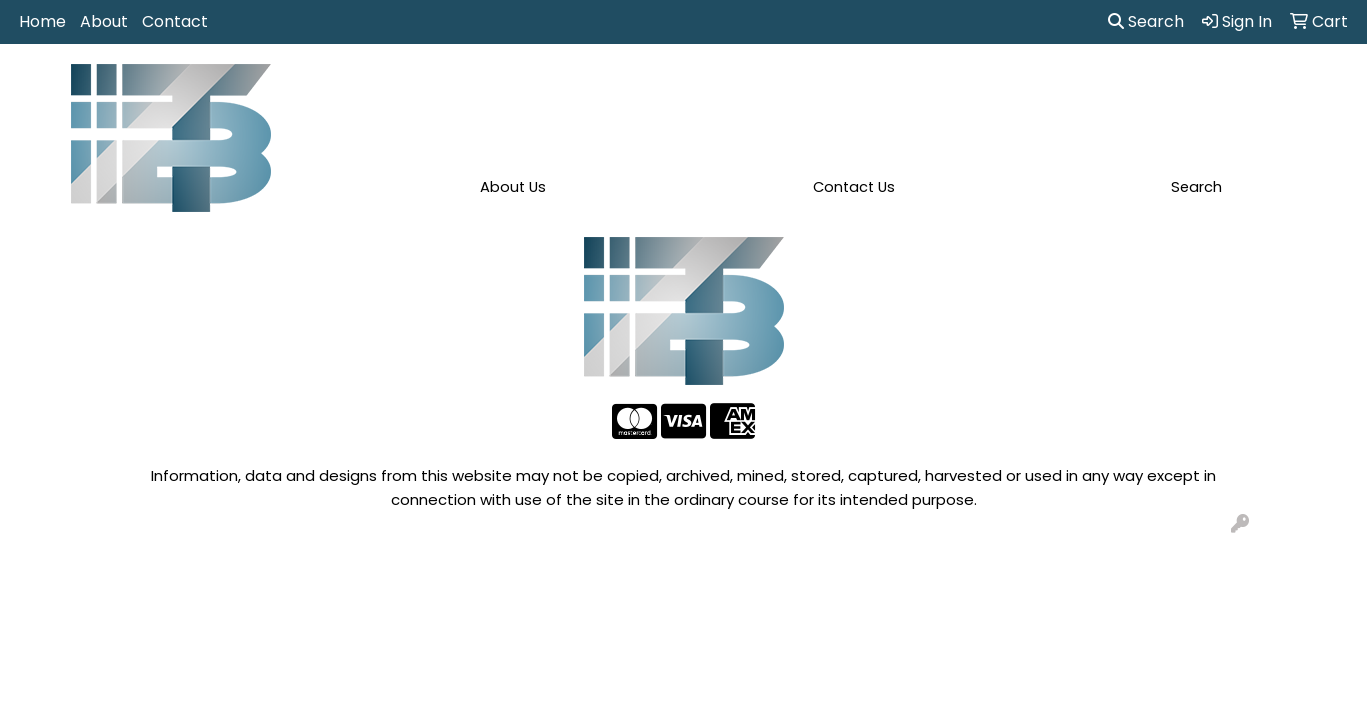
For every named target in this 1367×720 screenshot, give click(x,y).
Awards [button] (531, 88)
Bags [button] (610, 88)
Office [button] (1033, 88)
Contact (175, 21)
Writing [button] (1183, 88)
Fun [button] (777, 88)
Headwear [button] (860, 88)
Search (1146, 21)
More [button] (1259, 88)
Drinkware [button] (697, 88)
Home (42, 21)
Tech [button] (1107, 88)
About (104, 21)
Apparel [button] (442, 88)
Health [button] (954, 88)
